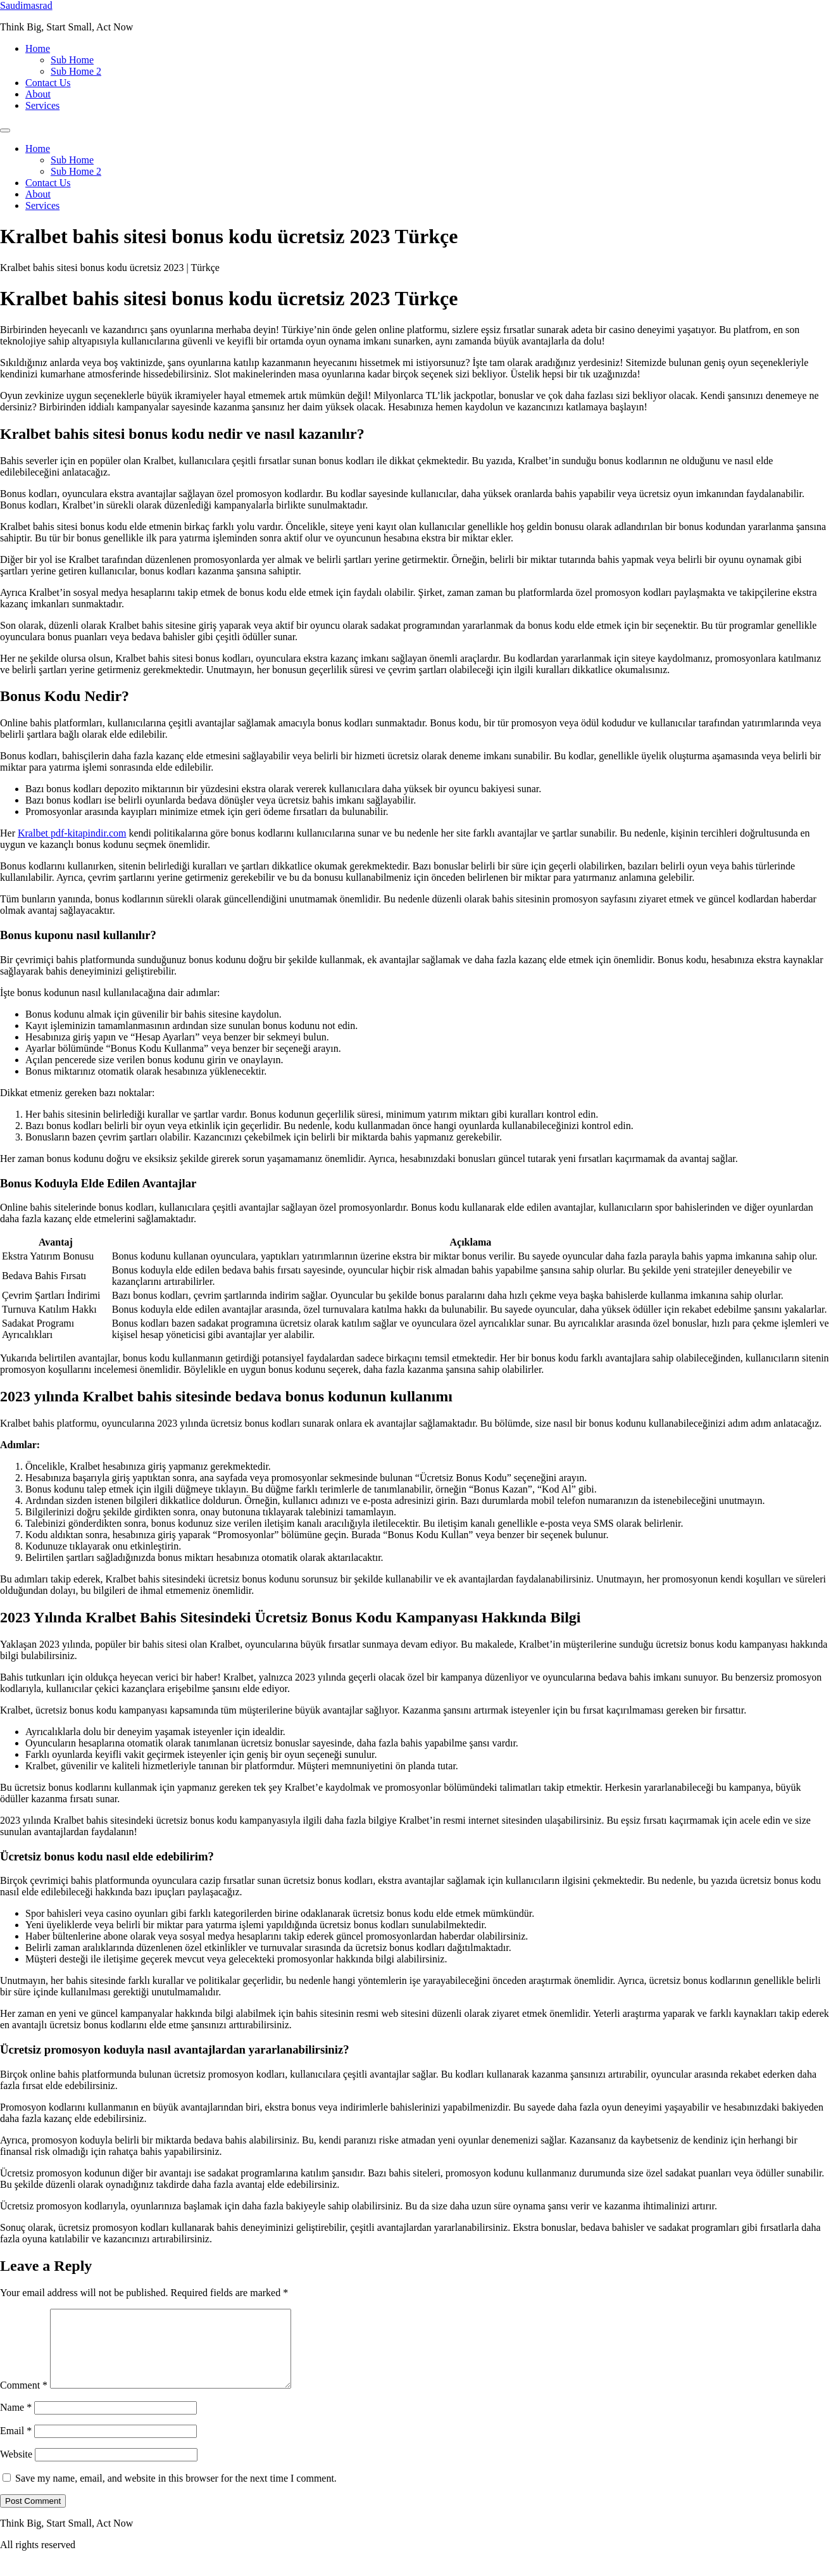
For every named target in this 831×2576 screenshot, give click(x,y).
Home (37, 48)
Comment (23, 2400)
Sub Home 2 (76, 71)
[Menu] (5, 130)
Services (42, 105)
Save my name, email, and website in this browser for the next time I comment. (176, 2493)
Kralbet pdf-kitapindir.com (72, 833)
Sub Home (72, 59)
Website (16, 2469)
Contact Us (48, 82)
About (38, 94)
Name (16, 2422)
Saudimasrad (26, 5)
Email (16, 2445)
